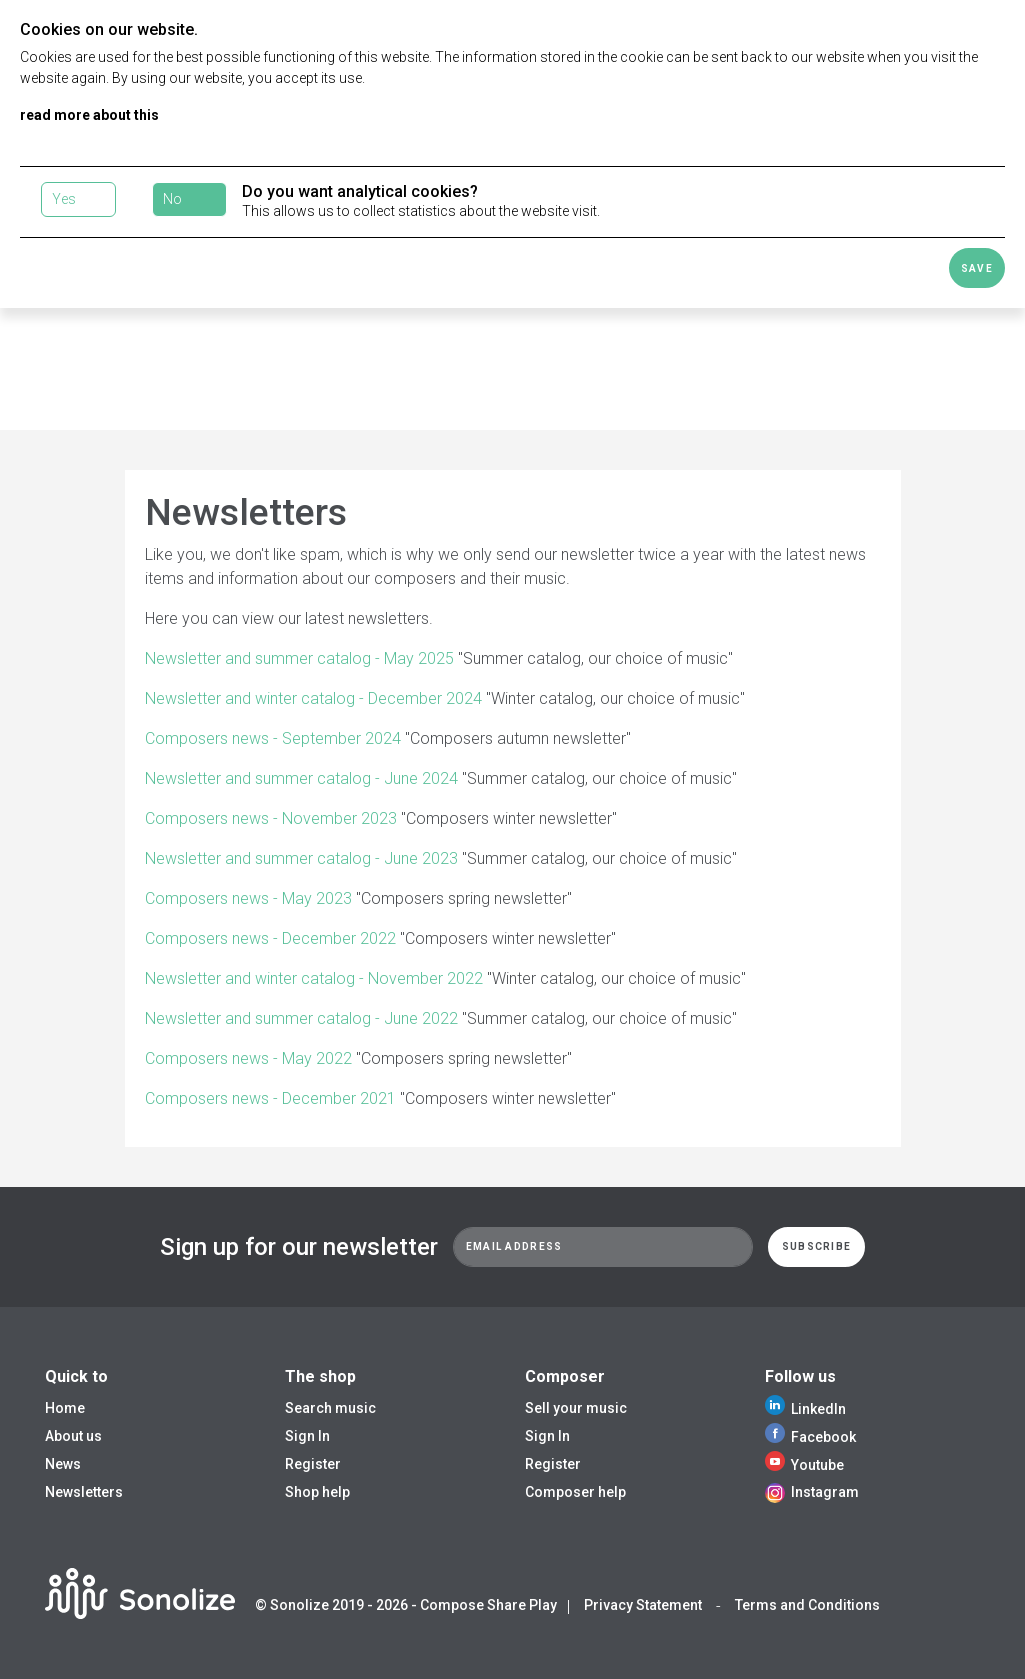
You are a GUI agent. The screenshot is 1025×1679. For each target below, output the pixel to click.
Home (65, 1408)
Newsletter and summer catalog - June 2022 (301, 1018)
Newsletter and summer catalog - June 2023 (301, 858)
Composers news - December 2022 (270, 938)
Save (977, 268)
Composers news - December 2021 (270, 1098)
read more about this (89, 115)
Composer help (575, 1492)
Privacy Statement (643, 1605)
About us (73, 1436)
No (172, 199)
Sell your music (576, 1408)
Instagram (812, 1492)
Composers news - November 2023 (271, 818)
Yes (64, 199)
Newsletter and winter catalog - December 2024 (313, 698)
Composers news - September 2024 (273, 738)
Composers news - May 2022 (248, 1058)
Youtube (804, 1465)
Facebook (810, 1437)
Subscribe (817, 1246)
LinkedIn (805, 1409)
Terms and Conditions (807, 1605)
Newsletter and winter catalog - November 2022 (314, 978)
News (63, 1464)
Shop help (317, 1492)
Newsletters (84, 1492)
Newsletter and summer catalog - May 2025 (299, 658)
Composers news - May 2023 (248, 898)
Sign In (307, 1436)
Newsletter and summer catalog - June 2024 (301, 778)
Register (313, 1464)
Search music (330, 1408)
